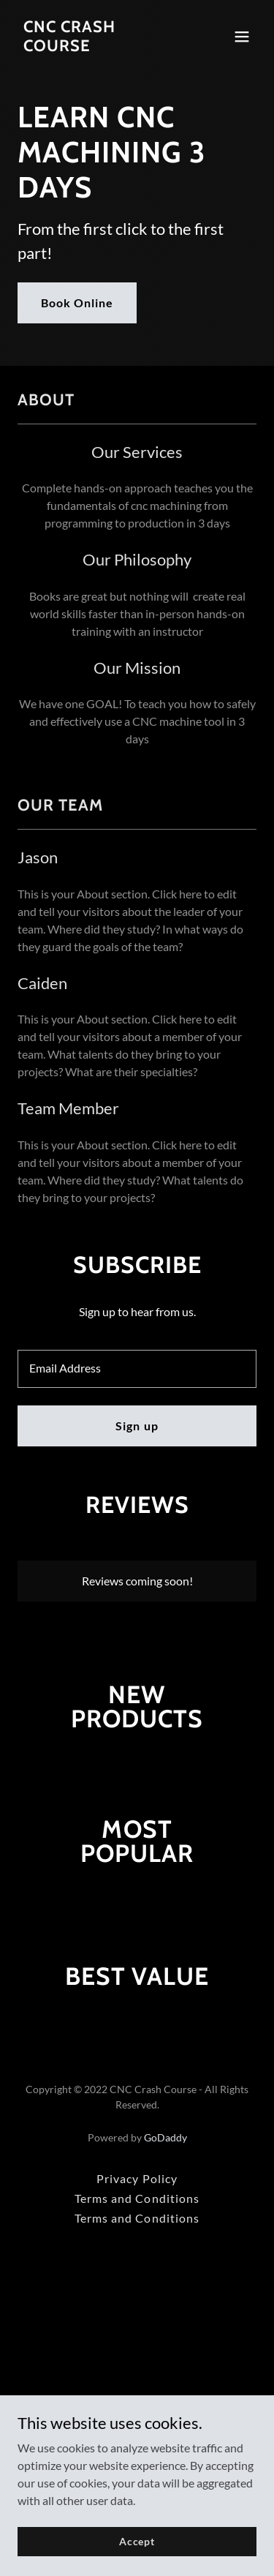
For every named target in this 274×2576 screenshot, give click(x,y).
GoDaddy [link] (165, 2137)
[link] (101, 46)
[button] (241, 36)
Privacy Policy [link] (136, 2178)
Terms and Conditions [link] (137, 2198)
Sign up (136, 1425)
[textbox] (137, 1369)
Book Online (77, 302)
